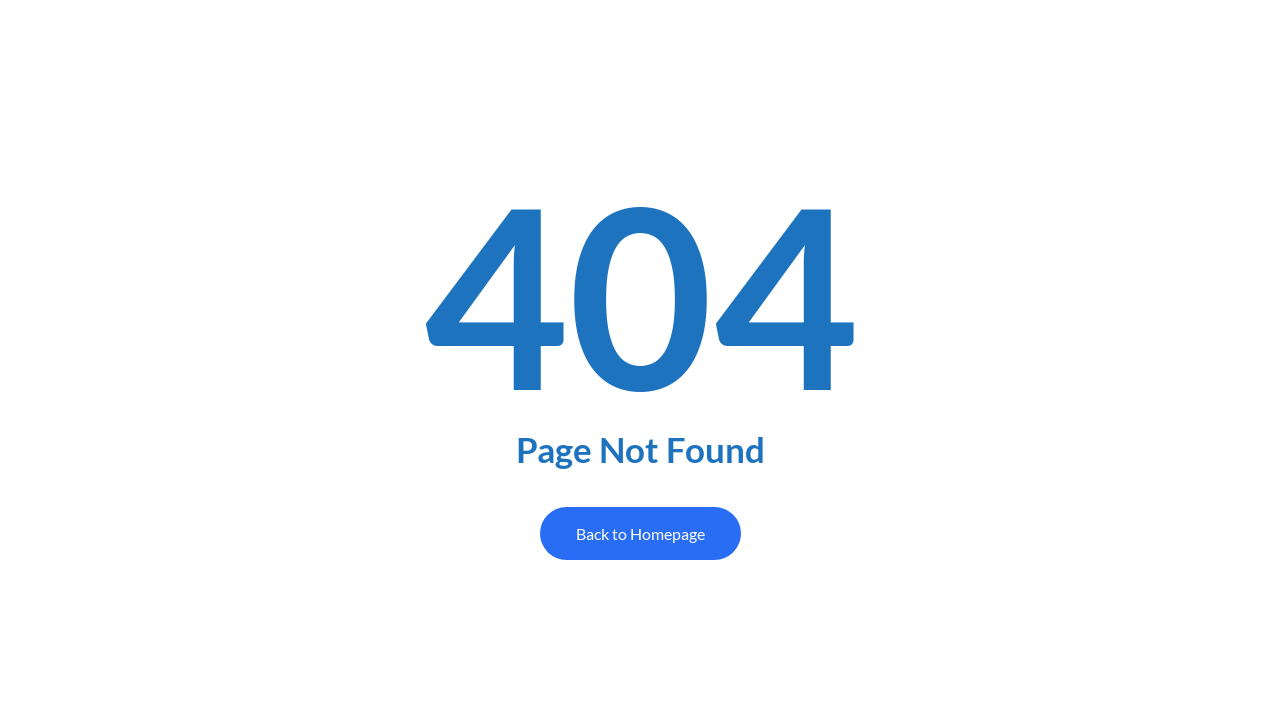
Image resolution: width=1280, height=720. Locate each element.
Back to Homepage (640, 533)
